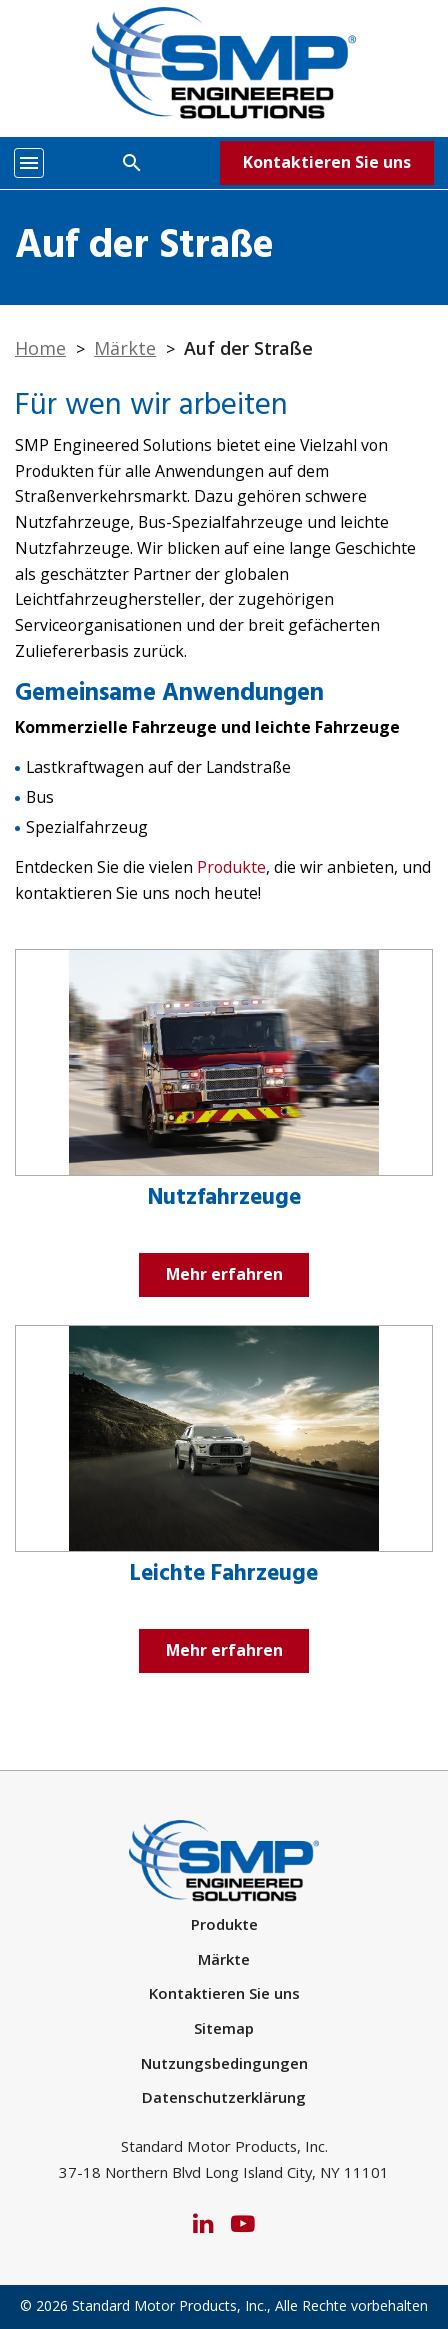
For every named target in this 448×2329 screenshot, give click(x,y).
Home (40, 348)
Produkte (231, 867)
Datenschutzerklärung (224, 2097)
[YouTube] (243, 2222)
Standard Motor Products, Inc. (169, 2305)
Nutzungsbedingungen (224, 2063)
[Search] (132, 162)
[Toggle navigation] (29, 163)
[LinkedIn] (203, 2222)
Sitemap (224, 2028)
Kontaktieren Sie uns (327, 162)
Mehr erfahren (224, 1274)
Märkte (125, 348)
